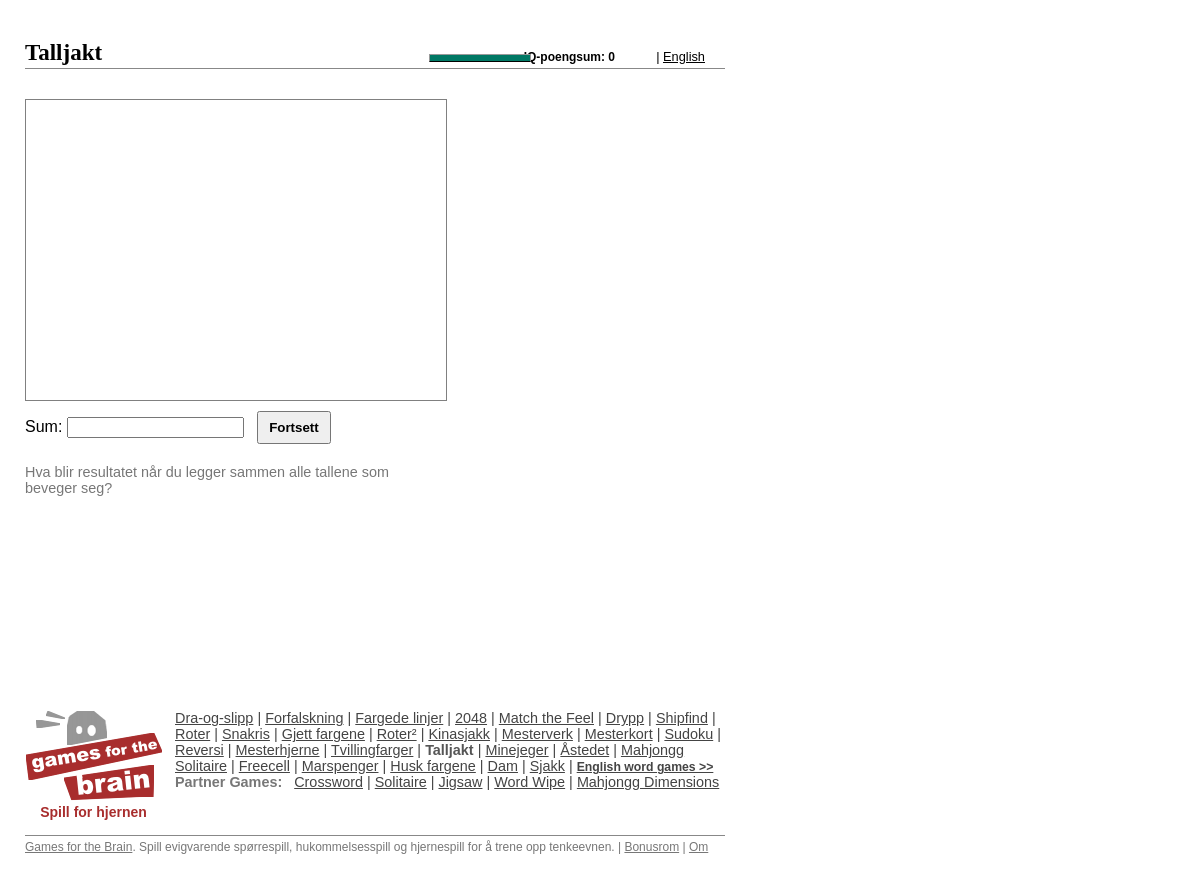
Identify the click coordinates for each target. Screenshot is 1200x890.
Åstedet (584, 750)
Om (698, 847)
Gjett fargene (323, 734)
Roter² (397, 734)
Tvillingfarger (372, 750)
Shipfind (682, 718)
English (684, 56)
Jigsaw (460, 782)
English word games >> (645, 767)
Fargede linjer (399, 718)
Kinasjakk (459, 734)
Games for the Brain (78, 847)
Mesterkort (619, 734)
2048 (471, 718)
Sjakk (547, 766)
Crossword (328, 782)
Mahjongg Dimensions (648, 782)
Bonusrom (651, 847)
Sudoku (688, 734)
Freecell (264, 766)
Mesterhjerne (278, 750)
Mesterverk (537, 734)
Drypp (625, 718)
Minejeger (516, 750)
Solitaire (401, 782)
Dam (503, 766)
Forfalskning (304, 718)
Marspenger (340, 766)
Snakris (246, 734)
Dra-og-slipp (214, 718)
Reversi (199, 750)
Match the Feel (546, 718)
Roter (192, 734)
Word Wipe (529, 782)
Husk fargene (433, 766)
